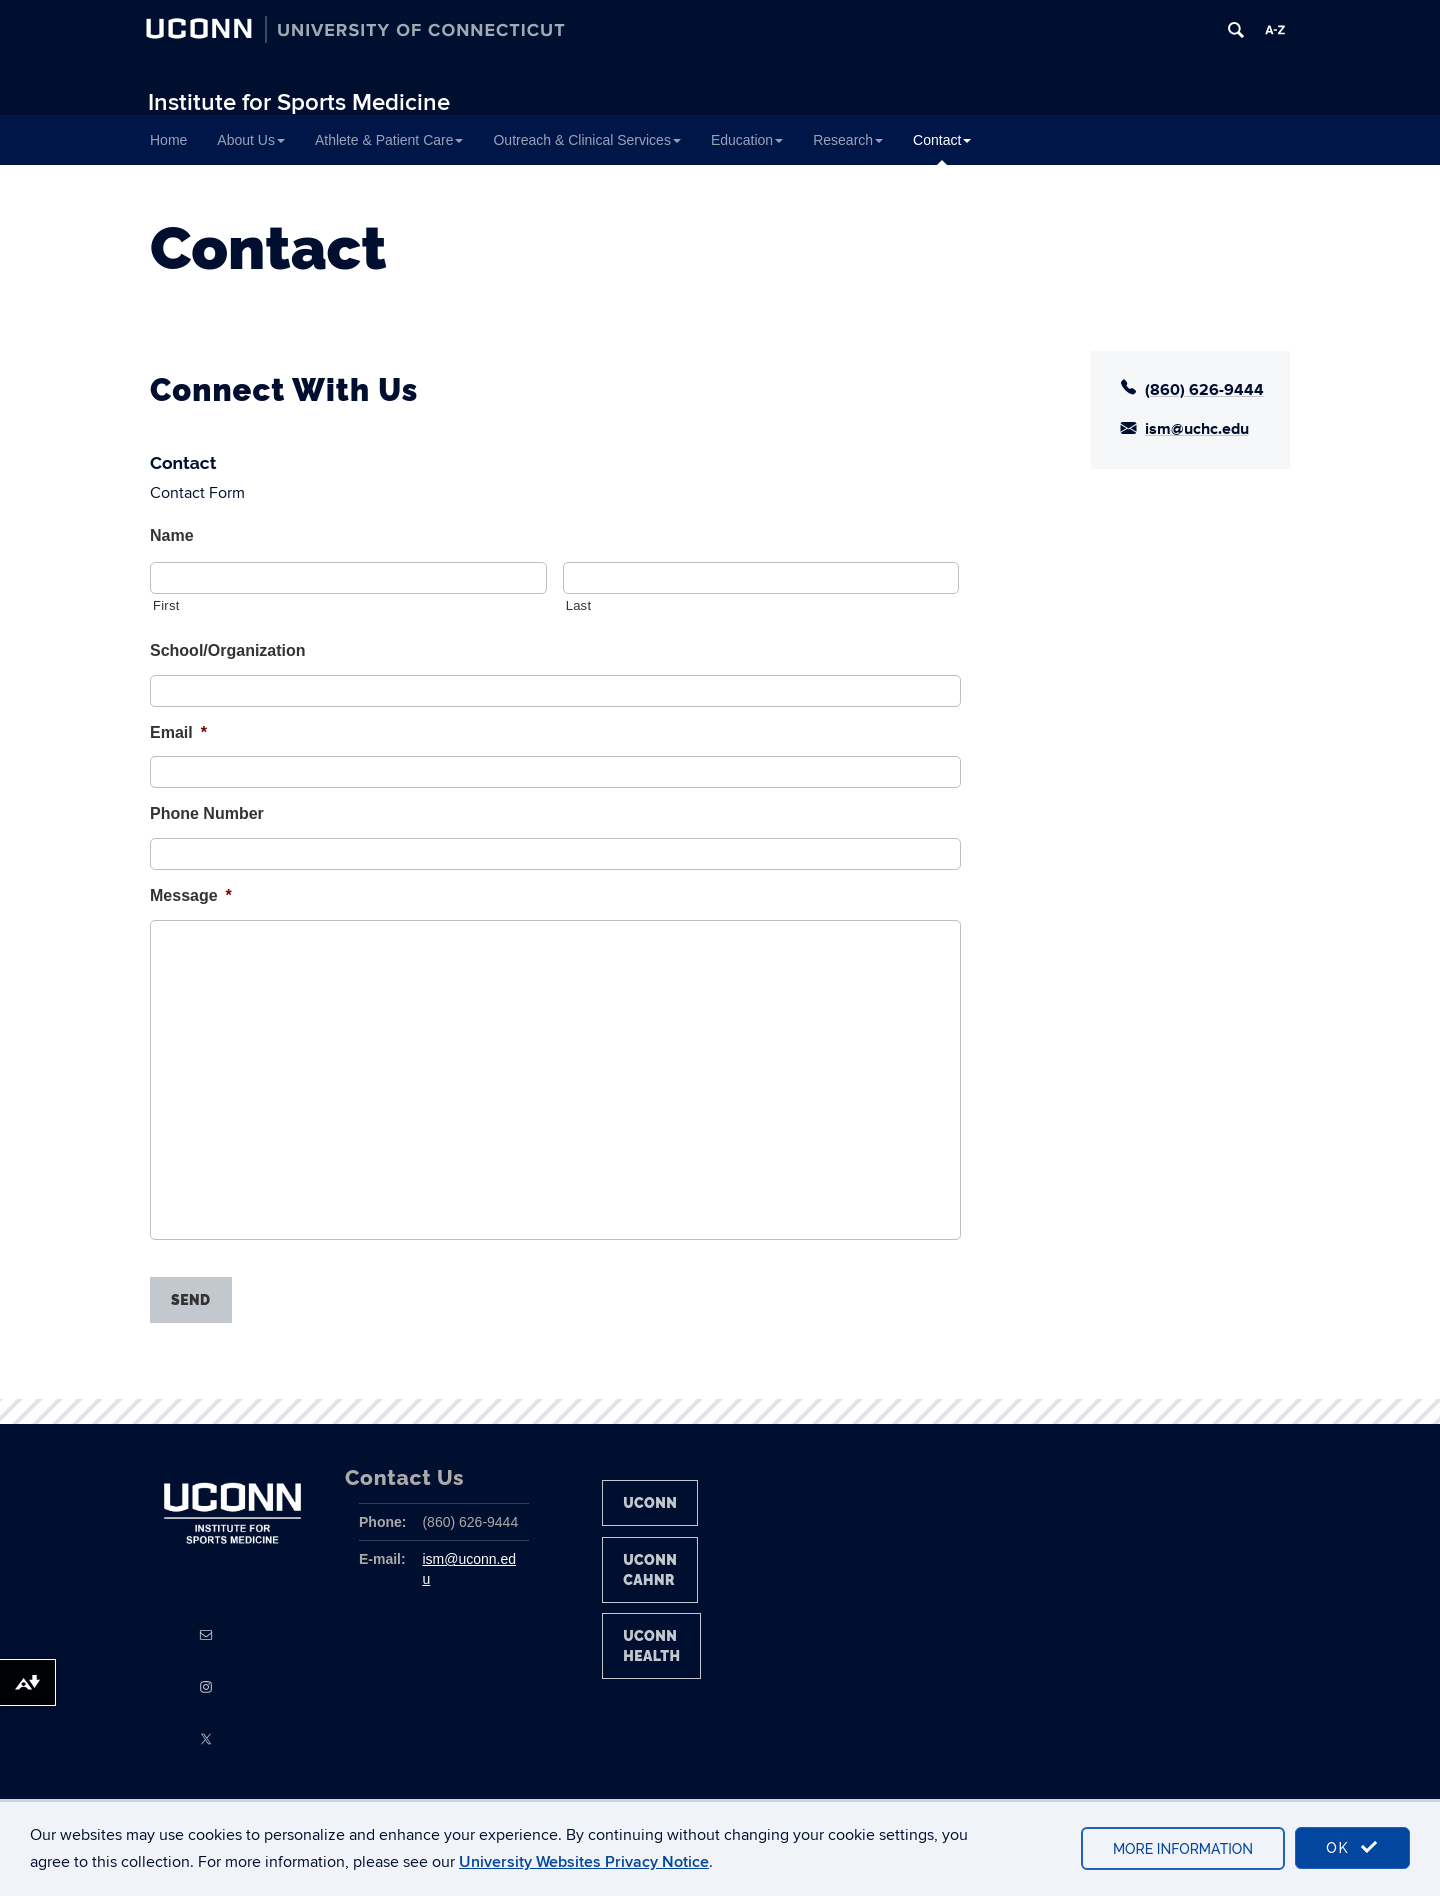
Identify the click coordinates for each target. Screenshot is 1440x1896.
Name (172, 535)
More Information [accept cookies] (1183, 1849)
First (166, 605)
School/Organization (228, 650)
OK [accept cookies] (1352, 1847)
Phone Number (207, 813)
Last (579, 605)
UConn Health (651, 1646)
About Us (251, 140)
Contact (942, 140)
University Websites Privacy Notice (584, 1862)
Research (848, 140)
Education (747, 140)
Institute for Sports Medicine (299, 102)
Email (178, 732)
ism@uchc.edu (1197, 428)
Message (191, 895)
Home (168, 140)
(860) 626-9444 (1204, 389)
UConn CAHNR (650, 1570)
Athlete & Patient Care (389, 140)
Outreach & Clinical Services (586, 140)
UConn (650, 1503)
